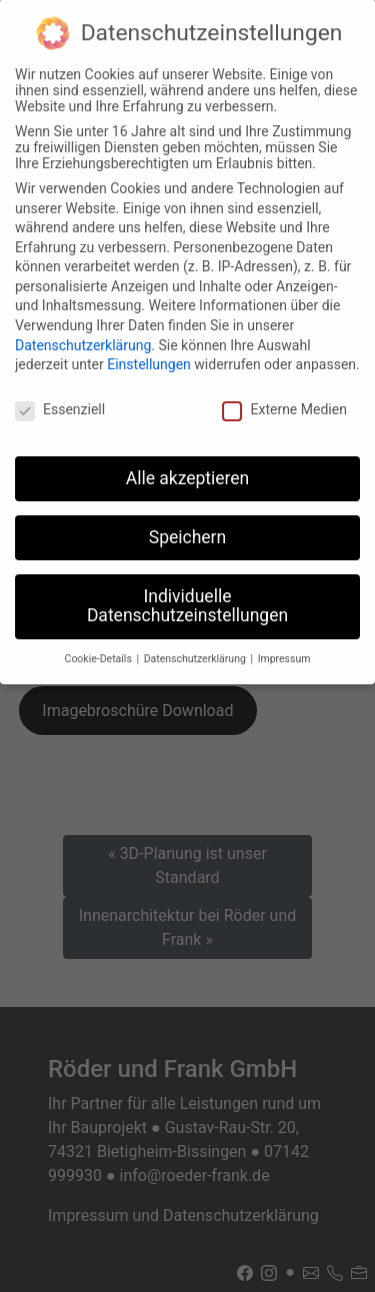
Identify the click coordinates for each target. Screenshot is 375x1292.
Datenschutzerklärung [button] (196, 646)
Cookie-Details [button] (100, 646)
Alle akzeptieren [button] (188, 466)
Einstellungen (149, 352)
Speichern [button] (187, 525)
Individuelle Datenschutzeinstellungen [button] (187, 594)
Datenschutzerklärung (83, 333)
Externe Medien (284, 397)
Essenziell (60, 397)
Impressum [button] (284, 646)
